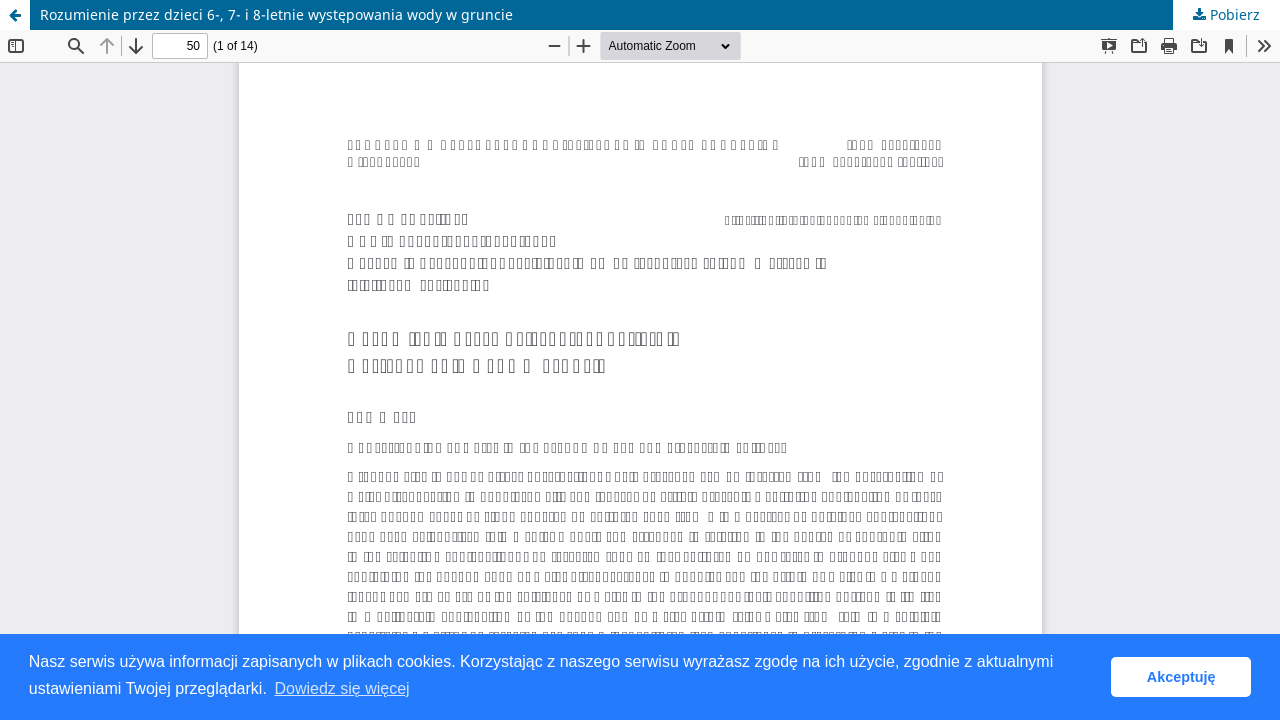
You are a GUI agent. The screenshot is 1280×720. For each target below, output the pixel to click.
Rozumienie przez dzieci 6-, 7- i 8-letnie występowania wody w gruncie (276, 14)
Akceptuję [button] (1181, 677)
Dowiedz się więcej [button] (341, 688)
